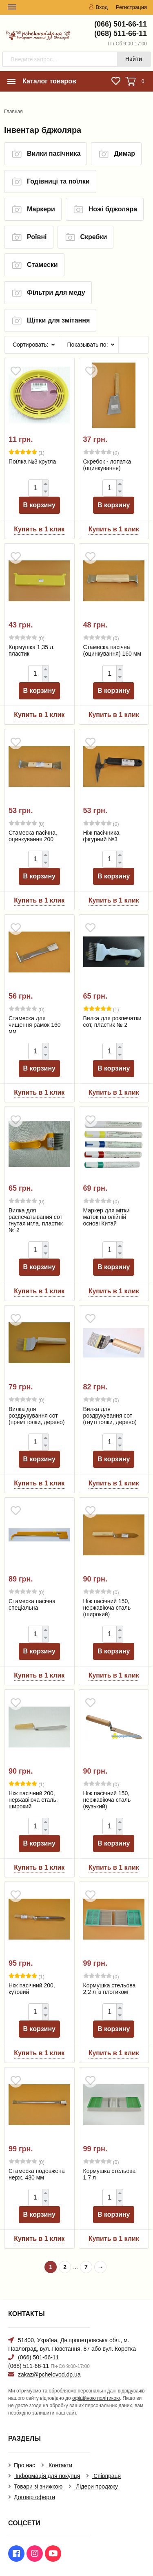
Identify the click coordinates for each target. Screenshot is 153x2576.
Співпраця (106, 2476)
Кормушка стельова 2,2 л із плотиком (109, 1988)
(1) (26, 452)
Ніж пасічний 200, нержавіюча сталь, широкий (33, 1800)
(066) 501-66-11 (120, 24)
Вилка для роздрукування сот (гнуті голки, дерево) (110, 1415)
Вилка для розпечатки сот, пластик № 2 (112, 1021)
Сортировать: (31, 344)
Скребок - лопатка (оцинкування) (107, 464)
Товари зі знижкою (38, 2486)
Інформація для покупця (47, 2476)
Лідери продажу (96, 2486)
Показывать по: (87, 344)
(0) (101, 452)
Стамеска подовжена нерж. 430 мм (37, 2174)
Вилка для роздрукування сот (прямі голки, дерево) (37, 1415)
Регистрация (131, 7)
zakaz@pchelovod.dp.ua (49, 2374)
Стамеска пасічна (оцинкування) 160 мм (112, 650)
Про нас (24, 2465)
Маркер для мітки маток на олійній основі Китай (106, 1217)
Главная (13, 111)
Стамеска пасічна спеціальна (32, 1604)
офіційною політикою (96, 2398)
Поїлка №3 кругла (32, 461)
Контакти (59, 2465)
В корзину (39, 505)
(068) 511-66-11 (120, 33)
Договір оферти (34, 2497)
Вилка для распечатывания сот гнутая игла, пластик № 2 (36, 1220)
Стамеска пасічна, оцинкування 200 (33, 835)
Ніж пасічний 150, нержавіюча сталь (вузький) (107, 1800)
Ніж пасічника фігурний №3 (101, 835)
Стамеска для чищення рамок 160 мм (35, 1025)
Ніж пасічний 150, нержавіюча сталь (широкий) (107, 1607)
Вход (98, 7)
